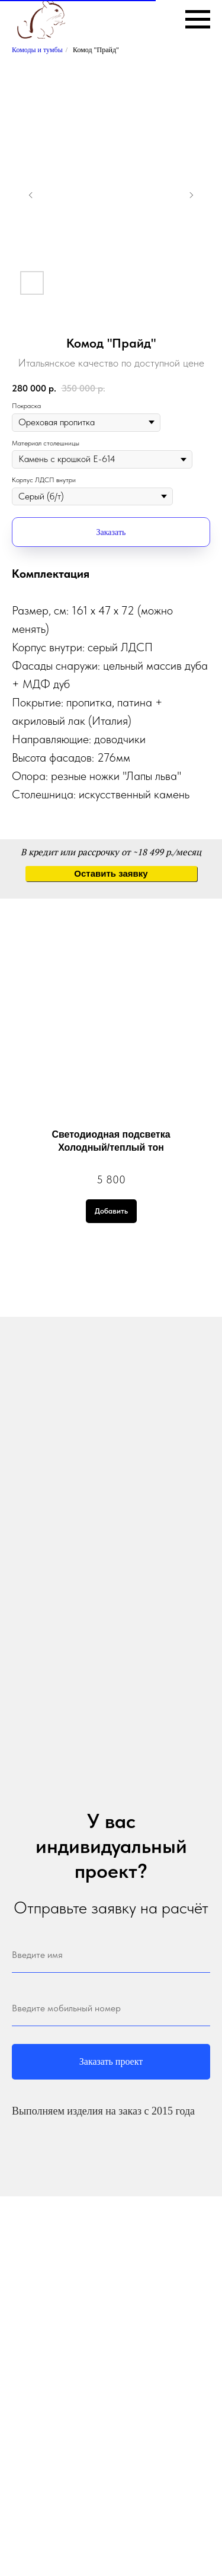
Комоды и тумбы (37, 50)
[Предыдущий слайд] (31, 195)
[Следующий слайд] (191, 195)
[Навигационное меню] (197, 19)
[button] (111, 873)
